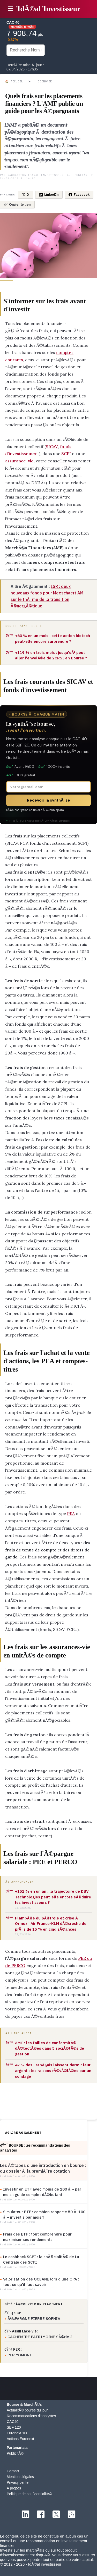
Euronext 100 (17, 2433)
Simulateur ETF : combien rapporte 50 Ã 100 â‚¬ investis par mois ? (44, 2214)
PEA (71, 1513)
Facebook (79, 194)
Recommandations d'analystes (31, 2416)
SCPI (66, 453)
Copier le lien (17, 204)
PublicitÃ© (15, 2453)
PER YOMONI (19, 2354)
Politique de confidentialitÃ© (29, 2494)
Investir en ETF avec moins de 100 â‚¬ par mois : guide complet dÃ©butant (42, 2192)
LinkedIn (49, 194)
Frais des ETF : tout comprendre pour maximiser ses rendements (37, 2237)
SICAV (52, 446)
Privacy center (18, 2482)
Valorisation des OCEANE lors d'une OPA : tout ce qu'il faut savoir (41, 2282)
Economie (45, 81)
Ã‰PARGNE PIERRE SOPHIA (34, 2318)
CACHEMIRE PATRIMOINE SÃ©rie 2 (40, 2336)
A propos (14, 2488)
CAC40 (12, 2422)
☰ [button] (10, 8)
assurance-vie (19, 460)
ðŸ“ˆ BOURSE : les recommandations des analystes (35, 2148)
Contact (13, 2471)
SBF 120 (14, 2427)
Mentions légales (20, 2477)
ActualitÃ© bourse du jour (27, 2410)
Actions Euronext (20, 2439)
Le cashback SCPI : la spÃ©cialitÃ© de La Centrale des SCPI (41, 2259)
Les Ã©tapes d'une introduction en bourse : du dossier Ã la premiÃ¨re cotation (43, 2168)
